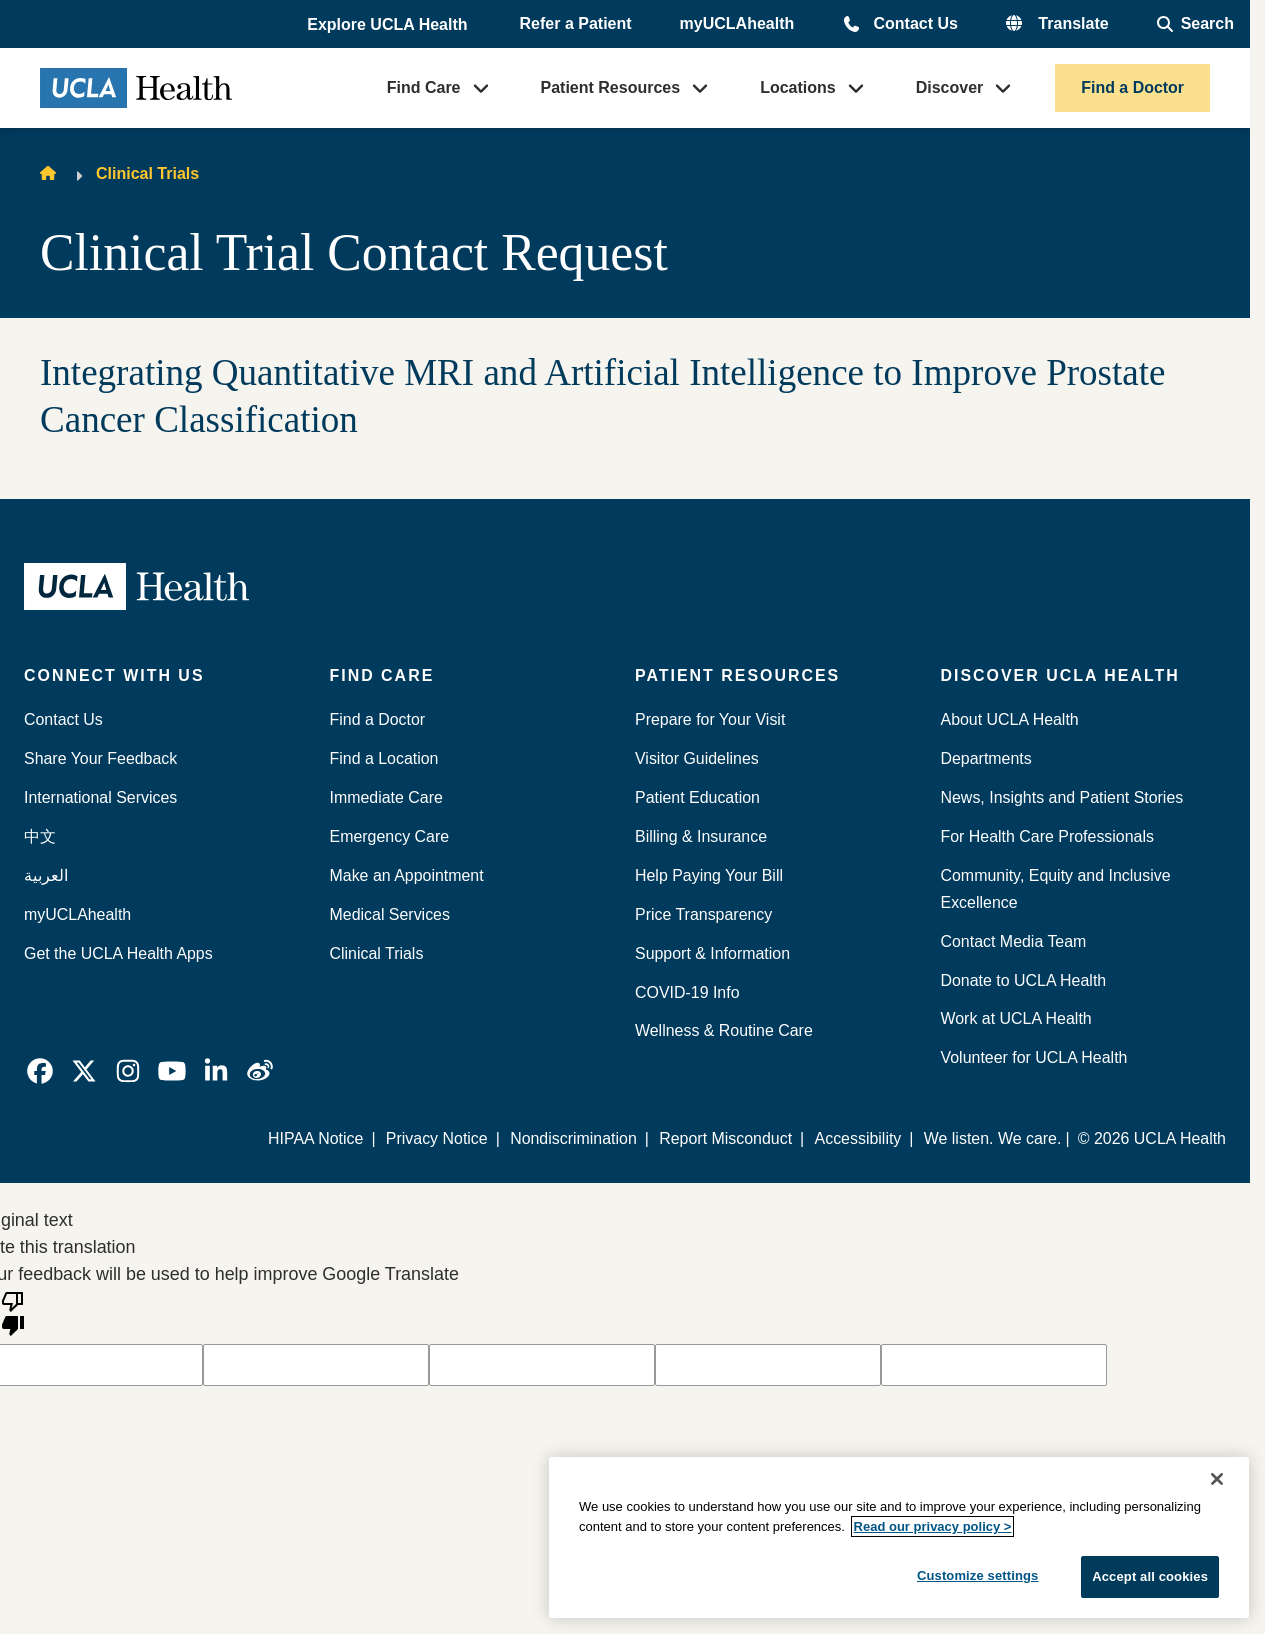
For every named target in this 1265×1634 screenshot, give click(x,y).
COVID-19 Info (687, 992)
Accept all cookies (1150, 1576)
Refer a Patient (576, 23)
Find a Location (384, 758)
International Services (100, 797)
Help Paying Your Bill (709, 875)
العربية (46, 875)
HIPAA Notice (315, 1138)
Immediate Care (386, 797)
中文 (40, 836)
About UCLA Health (1010, 719)
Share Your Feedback (100, 758)
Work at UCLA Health (1016, 1018)
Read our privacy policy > (933, 1526)
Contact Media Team (1014, 941)
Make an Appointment (407, 875)
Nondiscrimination (573, 1138)
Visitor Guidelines (697, 758)
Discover (950, 87)
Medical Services (390, 914)
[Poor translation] (13, 1312)
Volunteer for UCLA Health (1034, 1057)
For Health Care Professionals (1047, 836)
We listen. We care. (993, 1138)
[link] (40, 1071)
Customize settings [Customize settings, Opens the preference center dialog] (978, 1575)
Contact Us (915, 23)
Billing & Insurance (701, 836)
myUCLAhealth (737, 23)
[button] (389, 25)
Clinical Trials (147, 173)
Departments (986, 758)
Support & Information (712, 953)
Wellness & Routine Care (724, 1030)
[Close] (1217, 1479)
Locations (798, 87)
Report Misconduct (725, 1138)
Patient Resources (611, 87)
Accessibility (858, 1138)
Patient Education (697, 797)
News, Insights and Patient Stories (1062, 797)
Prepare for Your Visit (710, 719)
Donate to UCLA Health (1024, 980)
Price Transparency (703, 914)
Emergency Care (390, 836)
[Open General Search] (1195, 24)
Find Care (424, 87)
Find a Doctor (1132, 87)
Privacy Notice (437, 1138)
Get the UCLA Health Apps (118, 953)
